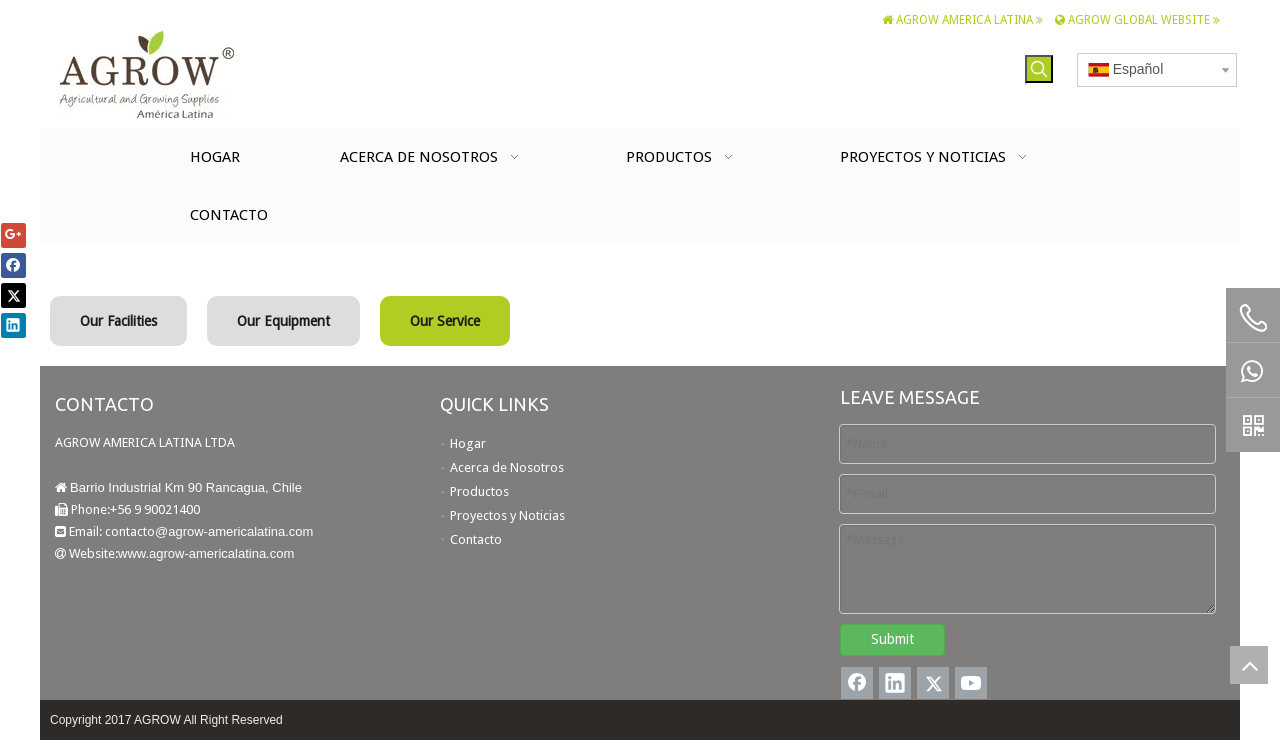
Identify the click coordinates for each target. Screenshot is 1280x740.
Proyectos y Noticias (507, 515)
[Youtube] (971, 683)
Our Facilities (118, 321)
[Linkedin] (895, 683)
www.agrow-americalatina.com (206, 553)
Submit (892, 639)
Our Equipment (283, 321)
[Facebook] (857, 683)
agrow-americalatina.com (240, 531)
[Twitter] (933, 683)
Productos (479, 491)
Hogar (468, 443)
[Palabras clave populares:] (1039, 69)
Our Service (445, 321)
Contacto (476, 539)
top (1249, 665)
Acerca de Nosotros (507, 467)
